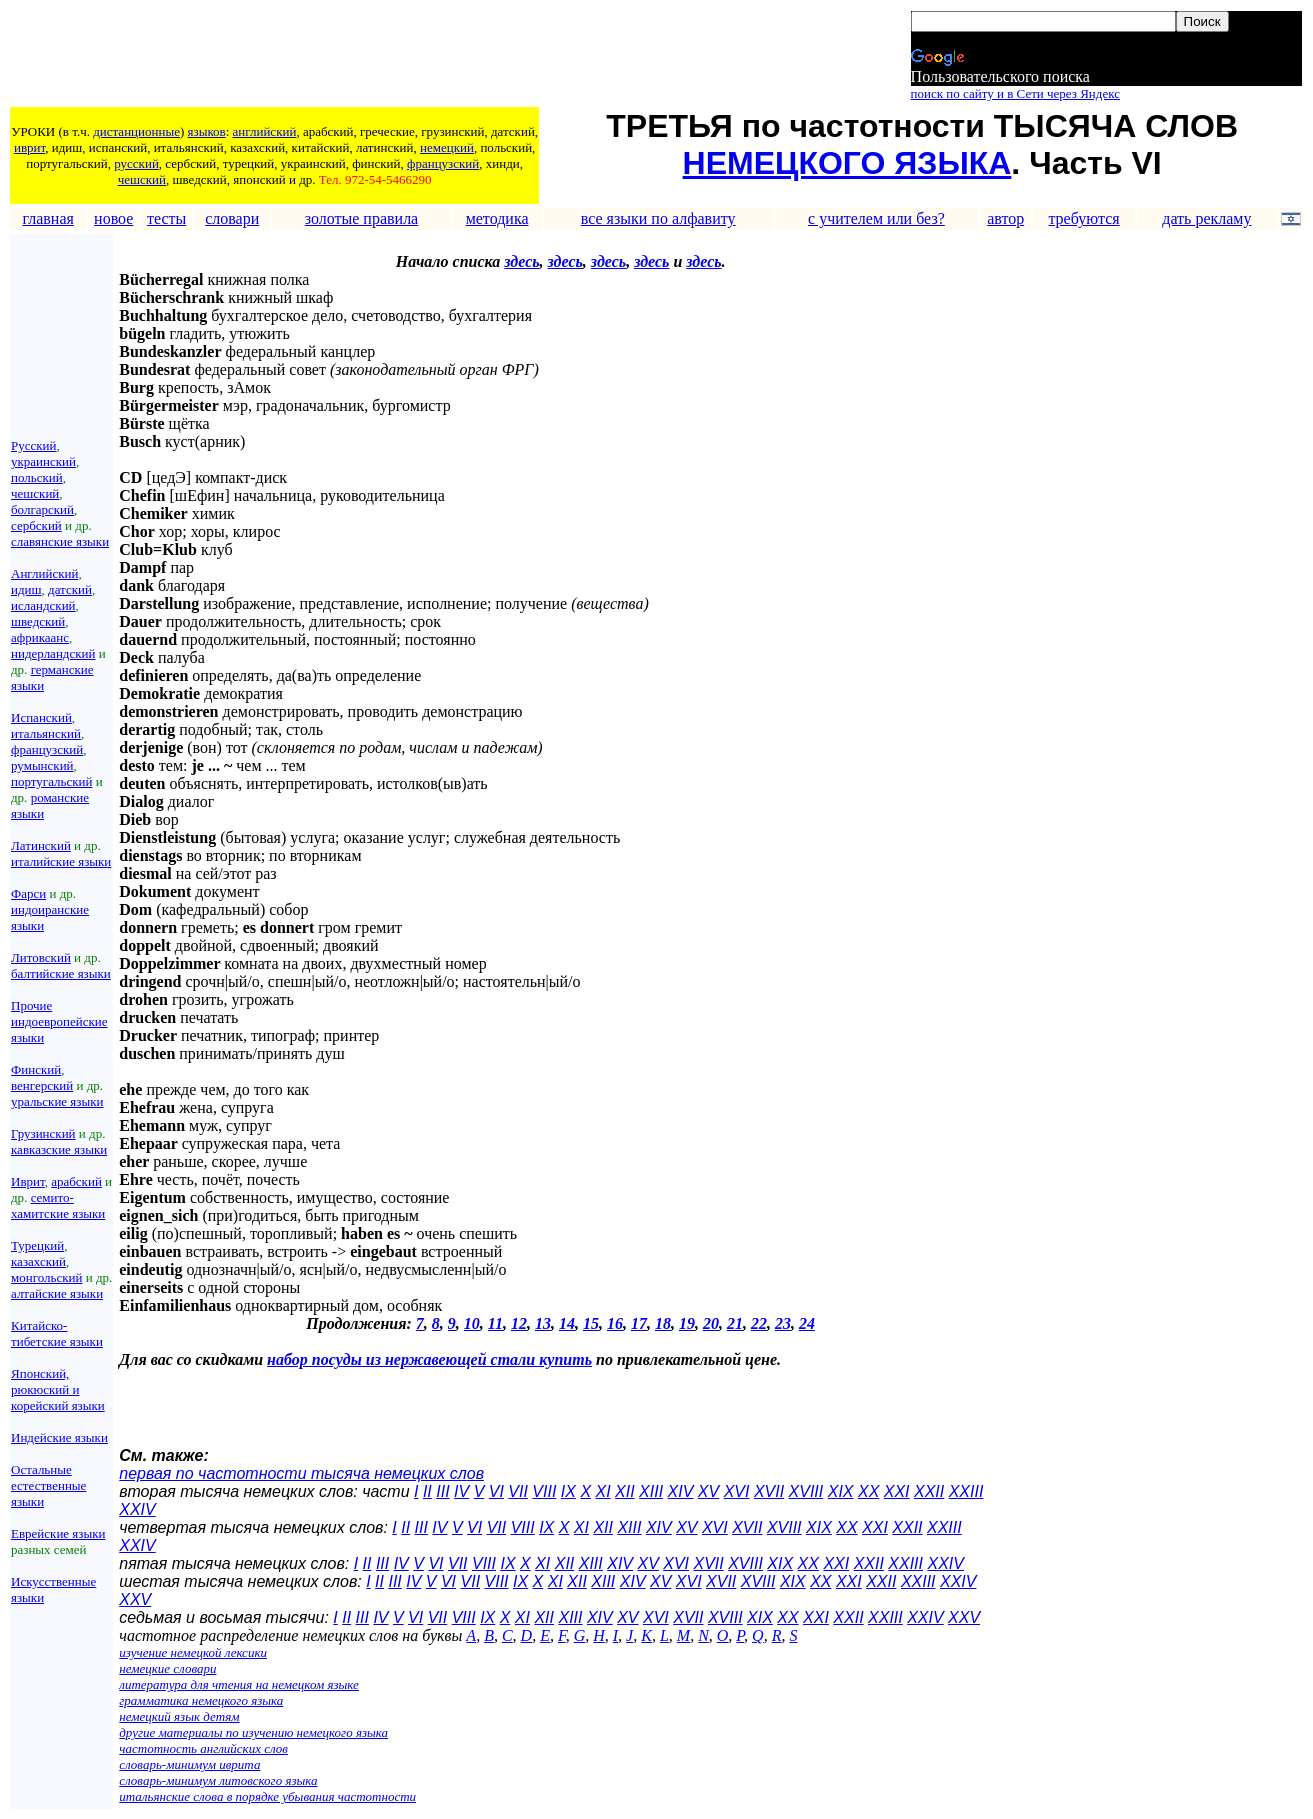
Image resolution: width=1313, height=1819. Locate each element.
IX (568, 1491)
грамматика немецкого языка (201, 1700)
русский (136, 163)
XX (868, 1491)
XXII (929, 1491)
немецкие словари (167, 1668)
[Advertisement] (375, 57)
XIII (651, 1491)
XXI (897, 1491)
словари (232, 218)
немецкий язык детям (179, 1716)
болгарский (42, 509)
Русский (34, 445)
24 (807, 1323)
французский (443, 163)
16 (615, 1323)
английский (265, 131)
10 (472, 1323)
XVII (769, 1491)
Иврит (28, 1181)
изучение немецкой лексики (193, 1652)
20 (711, 1323)
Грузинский (43, 1133)
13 (543, 1323)
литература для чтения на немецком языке (239, 1684)
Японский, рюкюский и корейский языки (58, 1389)
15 (591, 1323)
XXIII (966, 1491)
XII (625, 1491)
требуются (1083, 218)
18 (663, 1323)
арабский (76, 1181)
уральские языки (57, 1101)
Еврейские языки (58, 1533)
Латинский (41, 845)
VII (518, 1491)
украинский (43, 461)
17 (639, 1323)
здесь (521, 261)
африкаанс (40, 637)
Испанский (41, 717)
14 (567, 1323)
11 (495, 1323)
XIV (681, 1491)
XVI (737, 1491)
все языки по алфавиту (658, 218)
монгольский (46, 1277)
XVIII (806, 1491)
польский (37, 477)
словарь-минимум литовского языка (218, 1780)
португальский (51, 781)
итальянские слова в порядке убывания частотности (267, 1796)
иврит (29, 147)
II (427, 1491)
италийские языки (61, 861)
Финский (36, 1069)
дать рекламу (1206, 218)
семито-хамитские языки (58, 1205)
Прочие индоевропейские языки (59, 1021)
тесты (166, 218)
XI (603, 1491)
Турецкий (37, 1245)
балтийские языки (61, 973)
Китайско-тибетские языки (57, 1333)
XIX (841, 1491)
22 (759, 1323)
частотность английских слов (203, 1748)
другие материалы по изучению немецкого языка (253, 1732)
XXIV (137, 1509)
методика (497, 218)
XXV (135, 1599)
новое (113, 218)
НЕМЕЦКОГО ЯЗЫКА (847, 163)
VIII (544, 1491)
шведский (38, 621)
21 (735, 1323)
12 (519, 1323)
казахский (38, 1261)
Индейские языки (59, 1437)
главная (47, 218)
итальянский (46, 733)
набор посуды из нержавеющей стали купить (429, 1359)
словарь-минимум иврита (189, 1764)
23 (783, 1323)
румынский (42, 765)
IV (461, 1491)
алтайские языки (57, 1293)
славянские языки (60, 541)
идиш (26, 589)
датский (70, 589)
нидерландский (53, 653)
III (442, 1491)
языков (207, 131)
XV (708, 1491)
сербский (36, 525)
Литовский (41, 957)
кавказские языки (59, 1149)
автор (1005, 218)
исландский (43, 605)
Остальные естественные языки (48, 1485)
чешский (142, 179)
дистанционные (136, 131)
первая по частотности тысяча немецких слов (301, 1473)
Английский (44, 573)
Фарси (28, 893)
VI (496, 1491)
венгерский (42, 1085)
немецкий (447, 147)
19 (687, 1323)
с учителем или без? (876, 218)
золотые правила (362, 218)
